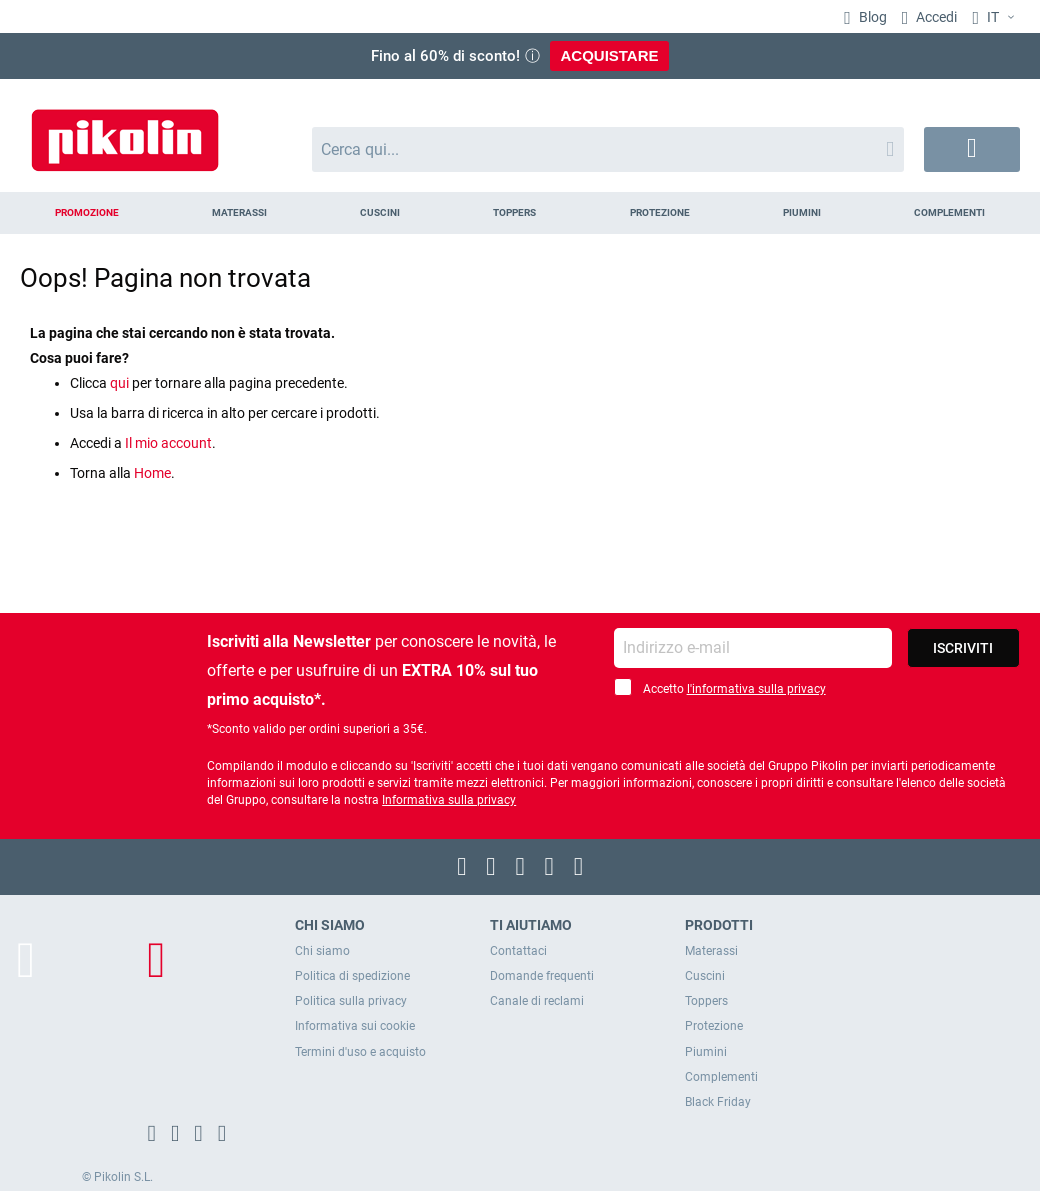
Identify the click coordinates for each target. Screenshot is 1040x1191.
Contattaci (518, 951)
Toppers (706, 1001)
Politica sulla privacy (351, 1001)
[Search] (890, 149)
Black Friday (718, 1102)
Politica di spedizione (352, 976)
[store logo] (125, 130)
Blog (871, 17)
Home (152, 473)
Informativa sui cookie (355, 1026)
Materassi (711, 951)
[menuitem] (86, 213)
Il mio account (168, 443)
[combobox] (608, 149)
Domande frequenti (542, 976)
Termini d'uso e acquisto (360, 1052)
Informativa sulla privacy (449, 800)
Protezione (714, 1026)
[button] (996, 18)
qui (119, 383)
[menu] (520, 213)
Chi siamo (322, 951)
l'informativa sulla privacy (756, 689)
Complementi (721, 1077)
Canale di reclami (537, 1001)
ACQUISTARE (609, 55)
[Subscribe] (963, 648)
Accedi (935, 17)
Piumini (706, 1052)
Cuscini (705, 976)
